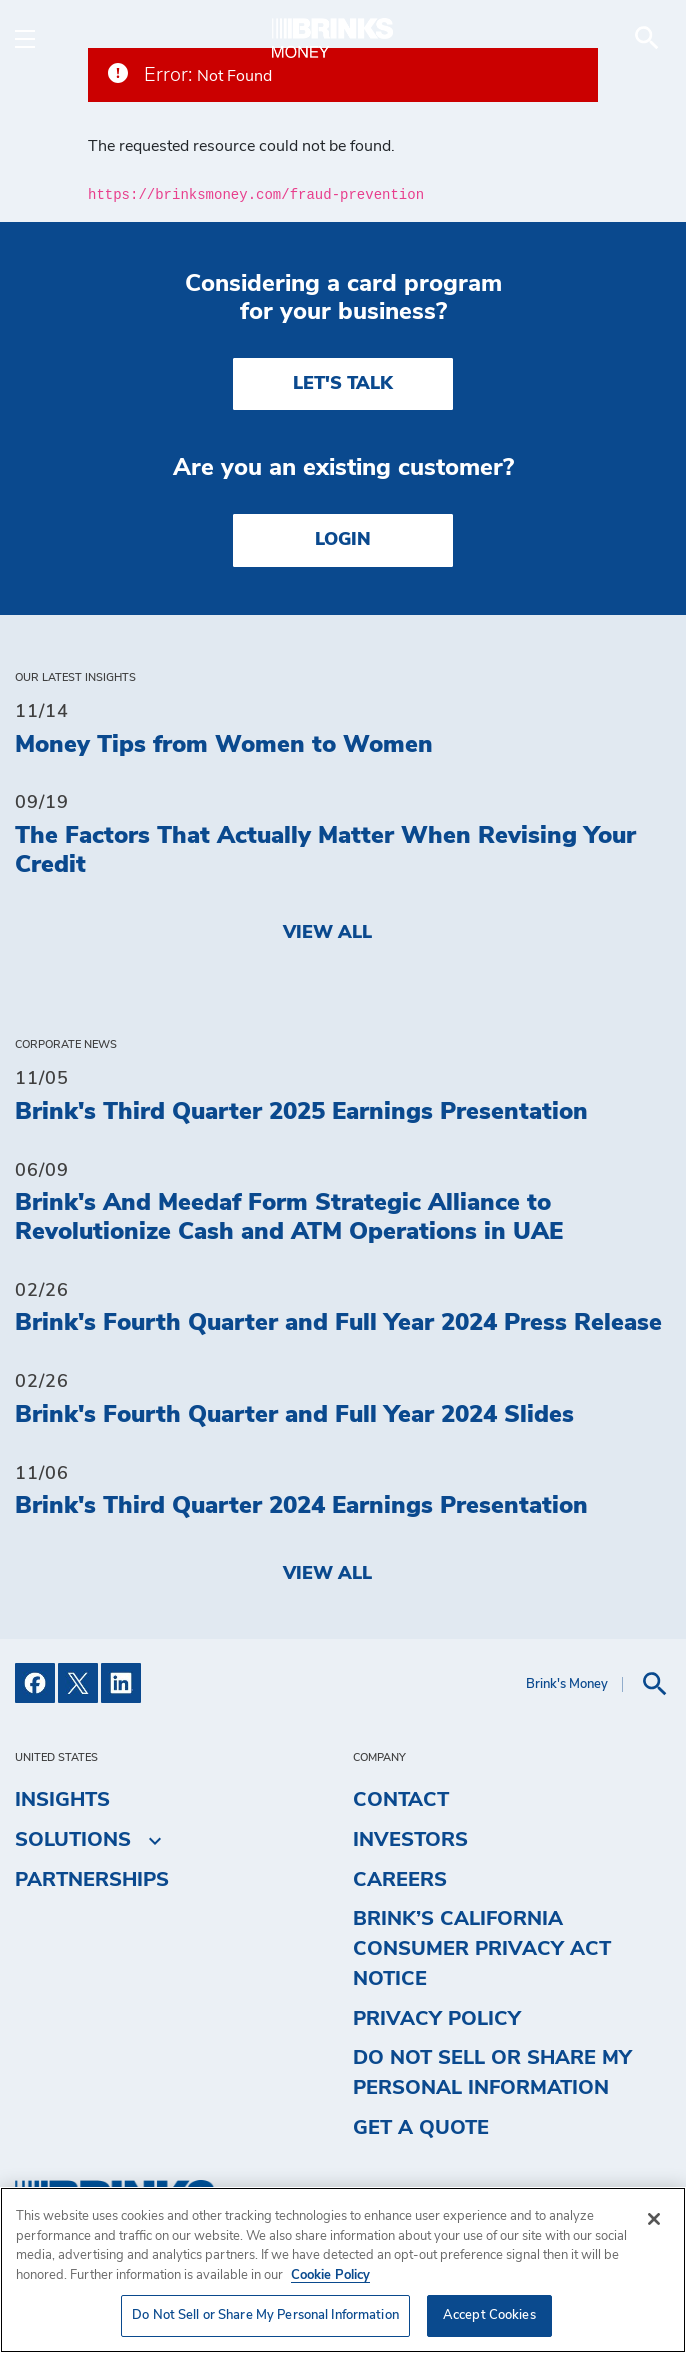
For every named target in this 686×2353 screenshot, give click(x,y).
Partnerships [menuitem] (92, 1880)
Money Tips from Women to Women (224, 745)
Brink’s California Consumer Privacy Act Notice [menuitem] (482, 1949)
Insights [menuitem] (62, 1800)
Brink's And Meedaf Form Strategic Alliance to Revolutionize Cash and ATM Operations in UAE (289, 1217)
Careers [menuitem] (400, 1880)
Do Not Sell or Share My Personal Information (492, 2073)
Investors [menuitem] (410, 1840)
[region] (343, 2270)
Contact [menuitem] (401, 1800)
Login (343, 540)
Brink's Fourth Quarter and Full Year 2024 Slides (294, 1415)
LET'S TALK (343, 384)
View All (327, 933)
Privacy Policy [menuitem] (437, 2019)
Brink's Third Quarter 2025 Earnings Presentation (301, 1112)
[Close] (654, 2219)
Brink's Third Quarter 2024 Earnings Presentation (301, 1506)
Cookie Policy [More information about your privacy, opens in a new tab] (330, 2275)
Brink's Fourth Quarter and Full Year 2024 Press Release (338, 1323)
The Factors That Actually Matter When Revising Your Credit (325, 850)
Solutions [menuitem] (73, 1840)
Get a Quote (421, 2128)
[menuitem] (647, 38)
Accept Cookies (489, 2315)
